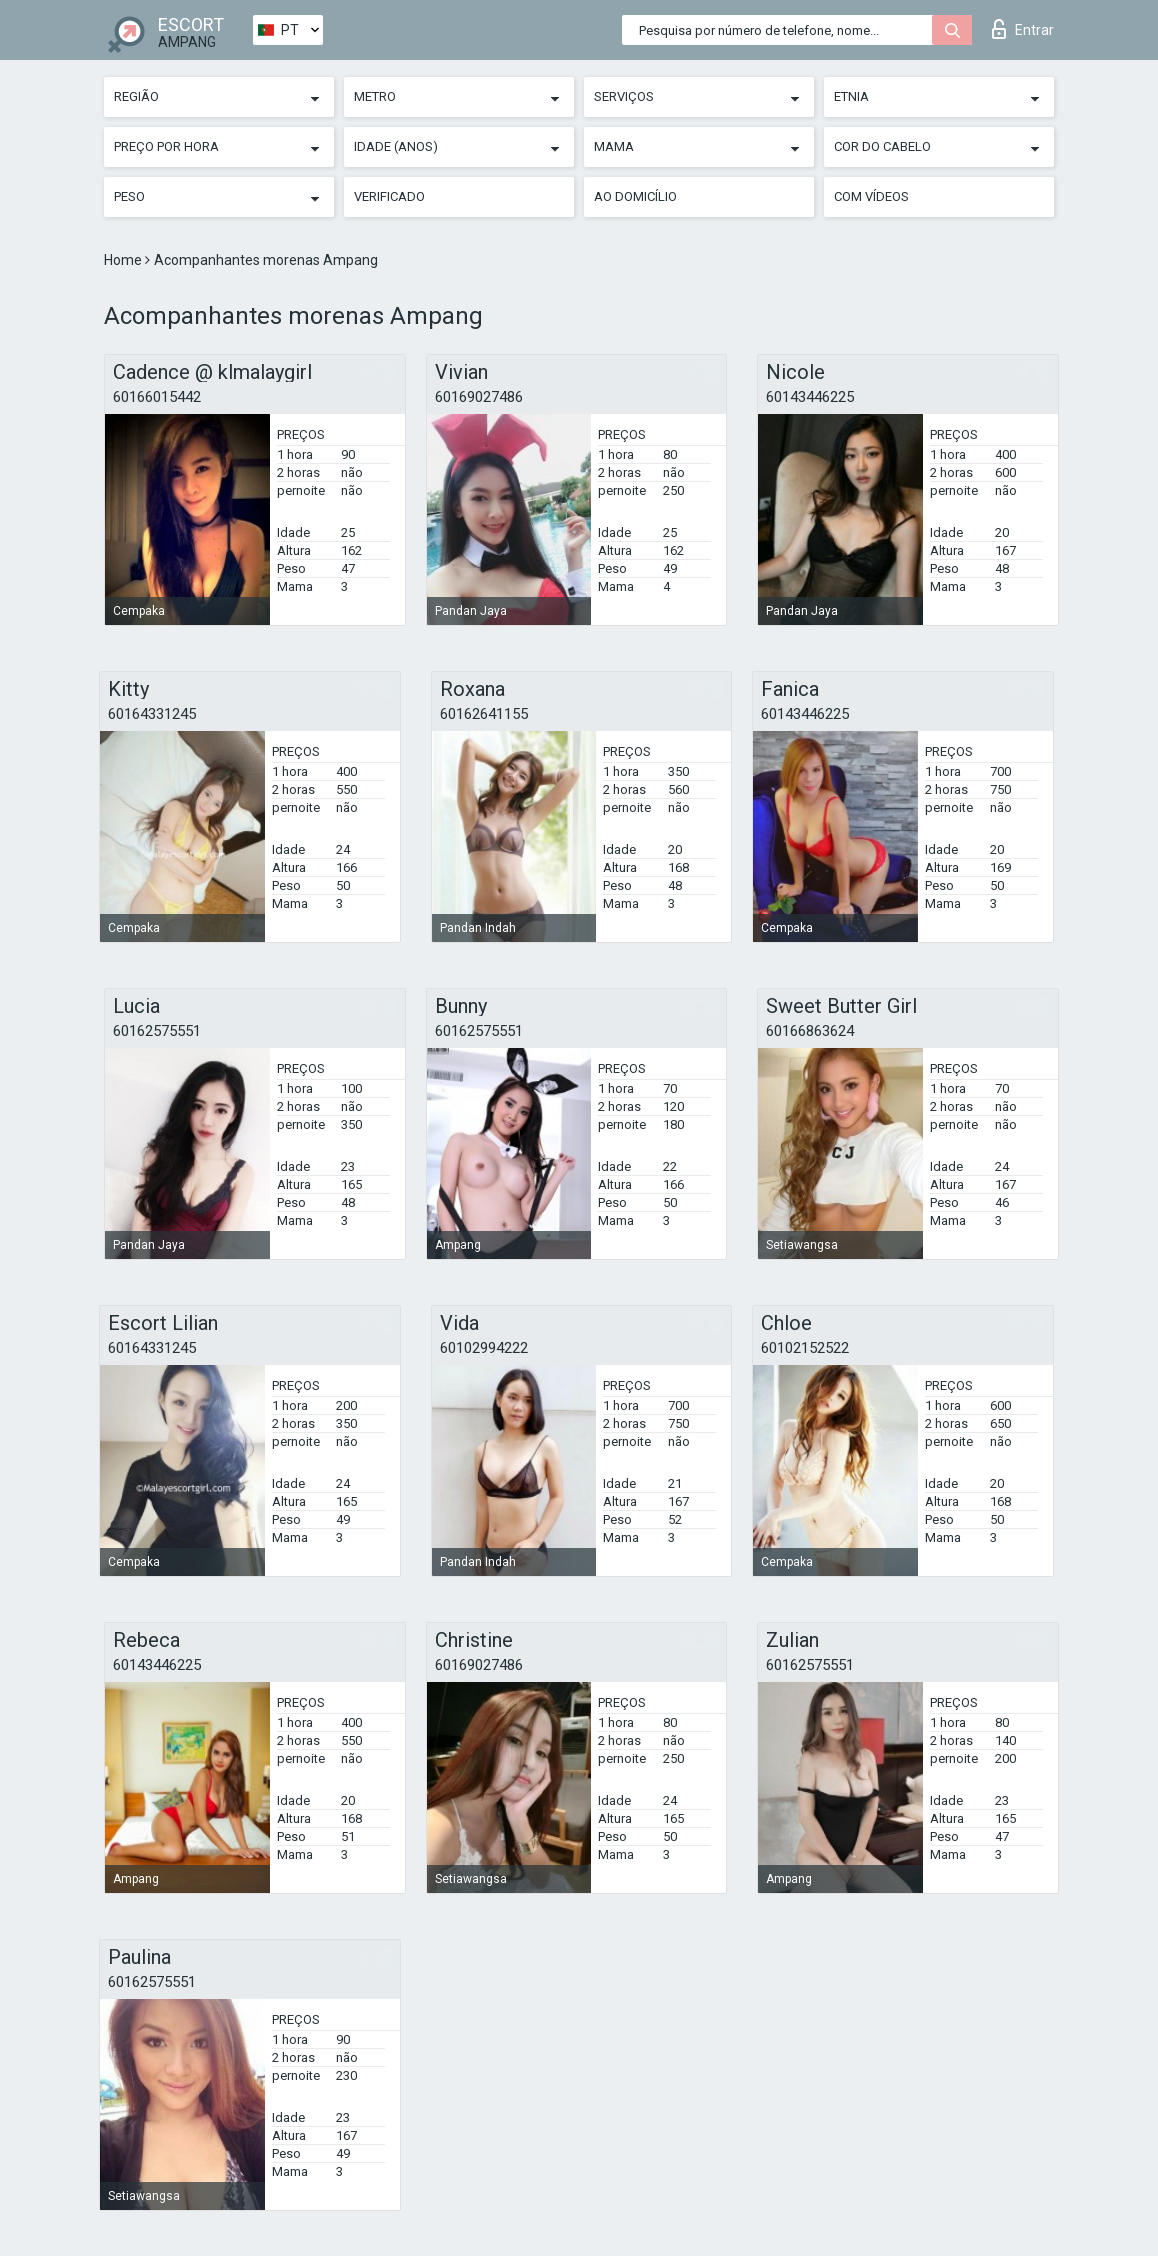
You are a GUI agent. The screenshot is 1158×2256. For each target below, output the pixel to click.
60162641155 (484, 714)
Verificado (389, 196)
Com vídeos (871, 196)
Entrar (1023, 29)
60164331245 (152, 714)
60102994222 (484, 1348)
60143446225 (810, 397)
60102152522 (805, 1348)
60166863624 (810, 1031)
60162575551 (157, 1031)
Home (124, 260)
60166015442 (157, 397)
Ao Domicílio (635, 196)
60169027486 (479, 397)
